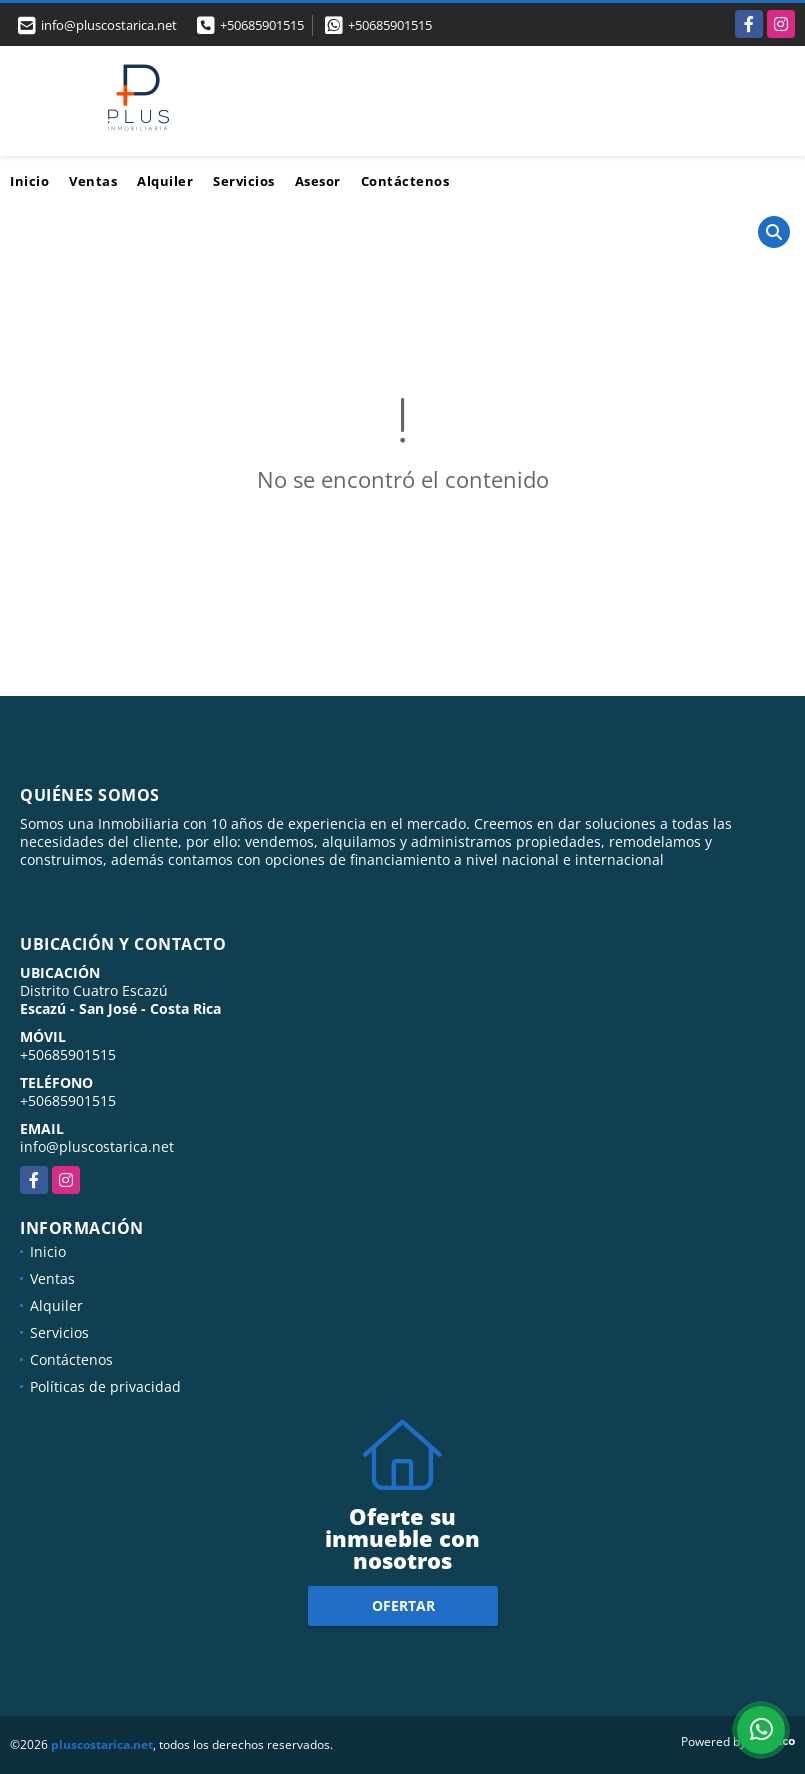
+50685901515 (262, 25)
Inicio (29, 181)
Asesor (318, 181)
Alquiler (165, 181)
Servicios (244, 181)
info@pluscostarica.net (97, 1146)
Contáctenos (405, 181)
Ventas (93, 181)
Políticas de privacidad (105, 1386)
